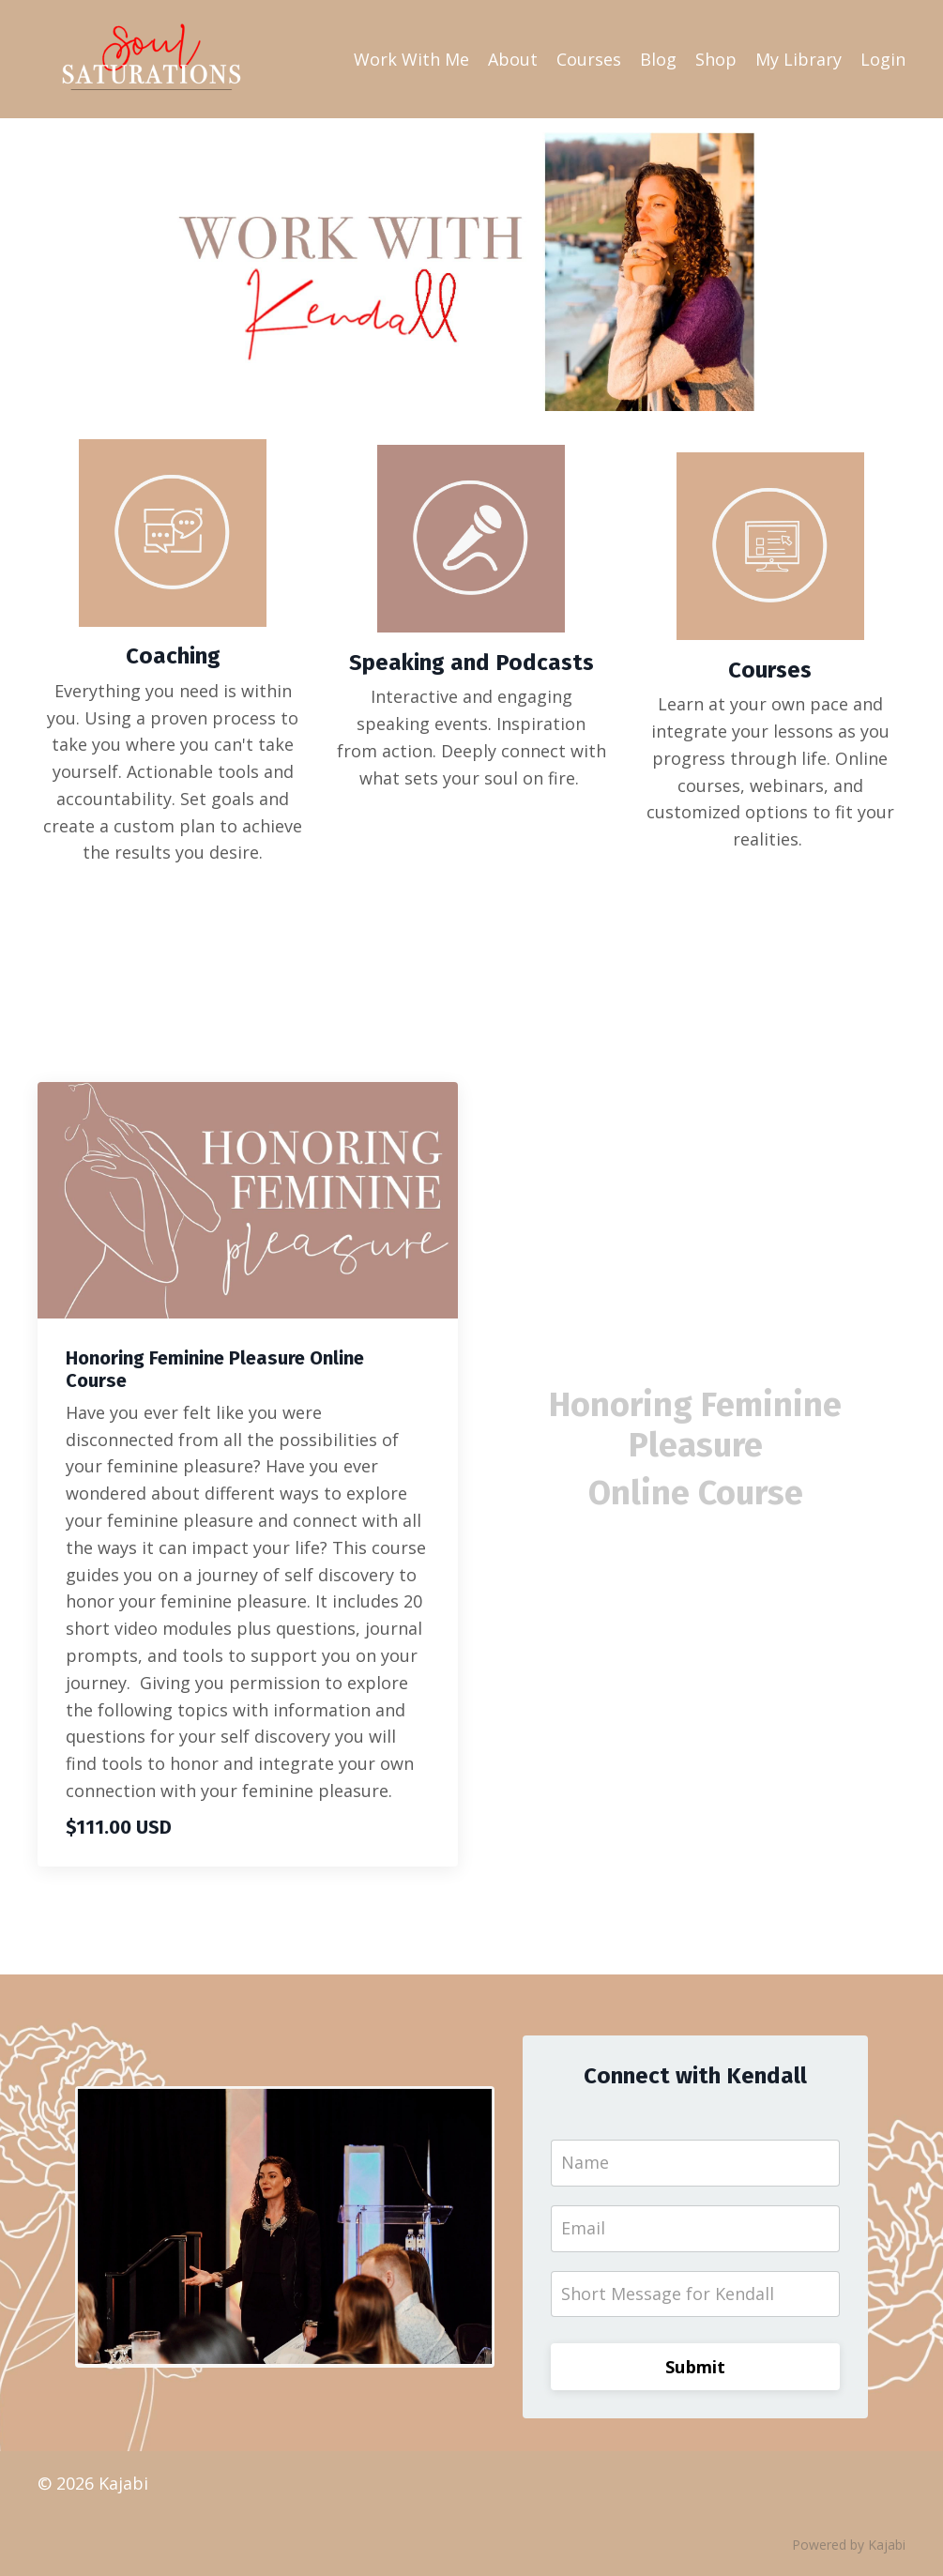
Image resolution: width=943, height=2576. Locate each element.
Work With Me (411, 59)
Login (882, 59)
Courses (588, 59)
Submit (695, 2367)
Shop (716, 59)
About (513, 59)
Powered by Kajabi (848, 2546)
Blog (658, 59)
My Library (798, 59)
